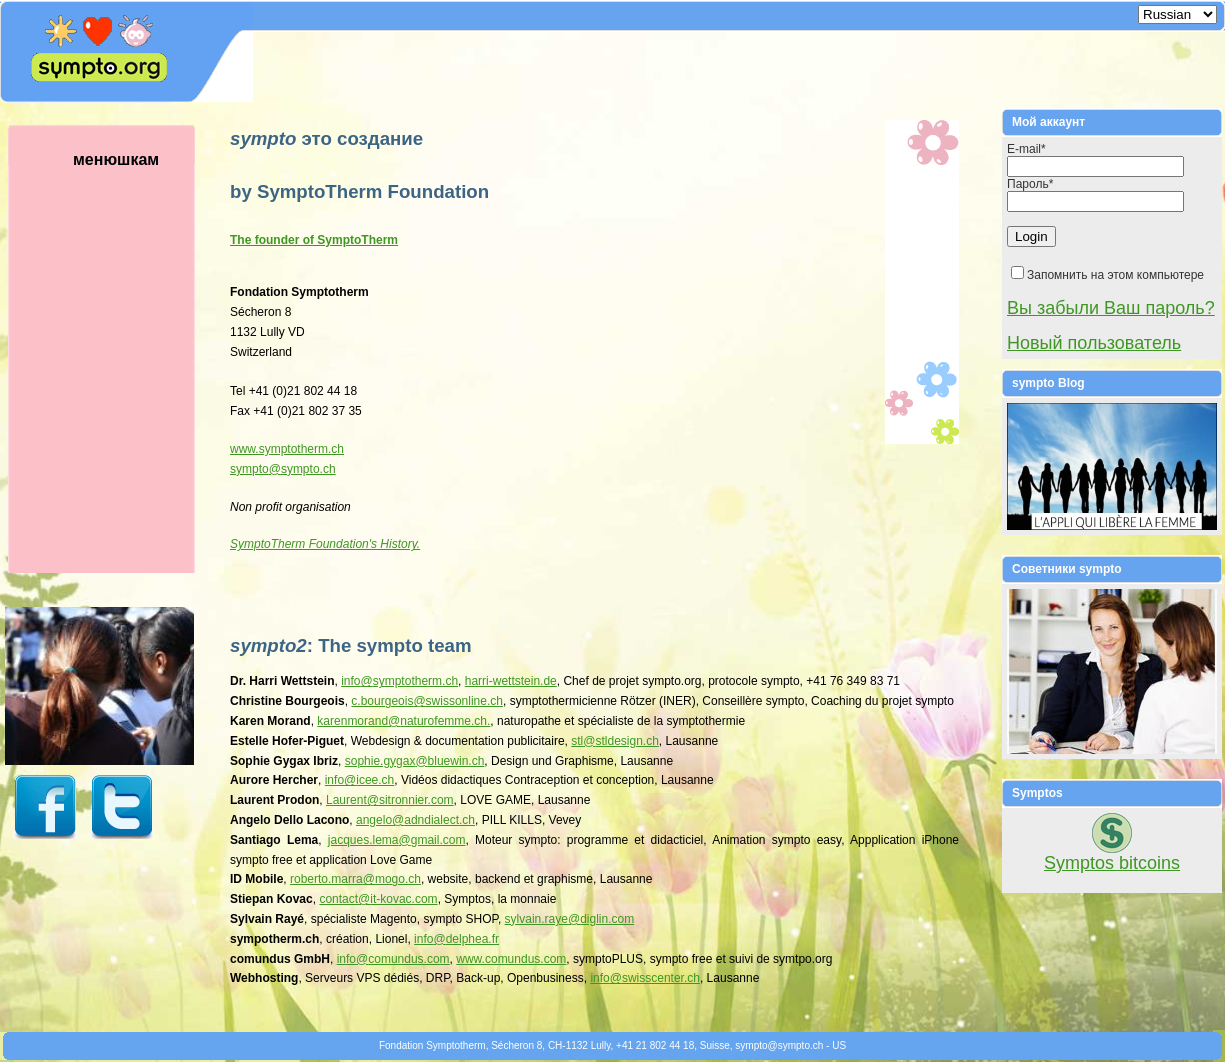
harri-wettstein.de (511, 681)
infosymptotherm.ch (399, 681)
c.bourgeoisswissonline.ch (427, 701)
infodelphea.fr (456, 939)
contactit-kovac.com (378, 899)
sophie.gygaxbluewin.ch (415, 761)
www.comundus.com (511, 959)
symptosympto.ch (283, 469)
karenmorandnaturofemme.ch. (403, 721)
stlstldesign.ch (615, 741)
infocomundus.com (393, 959)
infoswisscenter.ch (645, 978)
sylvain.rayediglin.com (570, 919)
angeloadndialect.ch (415, 820)
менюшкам (125, 362)
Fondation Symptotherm (432, 1045)
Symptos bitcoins (1112, 863)
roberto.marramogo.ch (355, 879)
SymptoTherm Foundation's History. (325, 544)
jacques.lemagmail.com (397, 840)
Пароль (1030, 184)
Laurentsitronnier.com (390, 800)
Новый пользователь (1094, 343)
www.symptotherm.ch (287, 449)
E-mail (1026, 149)
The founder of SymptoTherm (314, 240)
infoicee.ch (360, 780)
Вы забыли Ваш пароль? (1111, 308)
